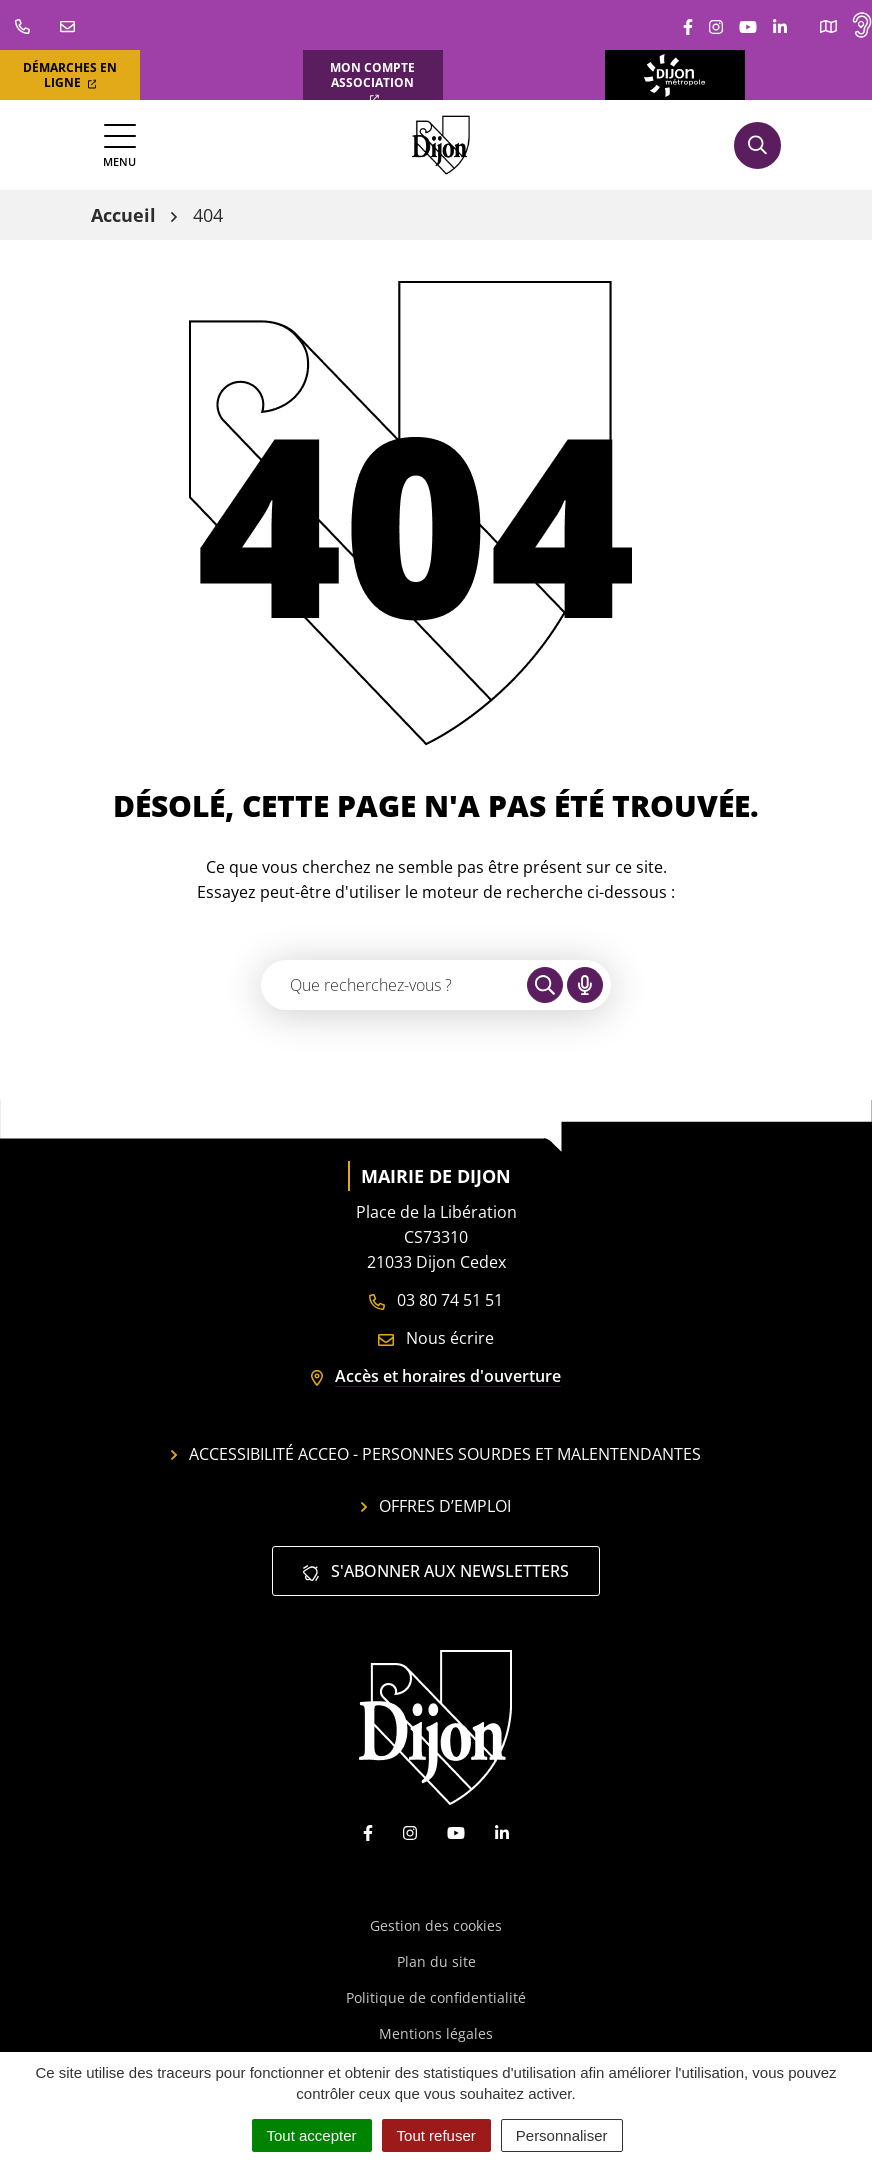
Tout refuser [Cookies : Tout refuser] (436, 2135)
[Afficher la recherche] (757, 145)
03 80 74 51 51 (436, 1300)
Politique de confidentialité (436, 1997)
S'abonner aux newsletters (436, 1571)
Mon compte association (372, 81)
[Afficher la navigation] (119, 145)
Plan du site (436, 1961)
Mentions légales (436, 2033)
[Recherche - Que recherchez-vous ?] (395, 985)
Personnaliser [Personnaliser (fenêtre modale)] (562, 2135)
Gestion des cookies (436, 1925)
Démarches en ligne (70, 75)
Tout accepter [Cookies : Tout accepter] (312, 2135)
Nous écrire (436, 1338)
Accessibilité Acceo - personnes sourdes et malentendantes (436, 1454)
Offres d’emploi (436, 1506)
